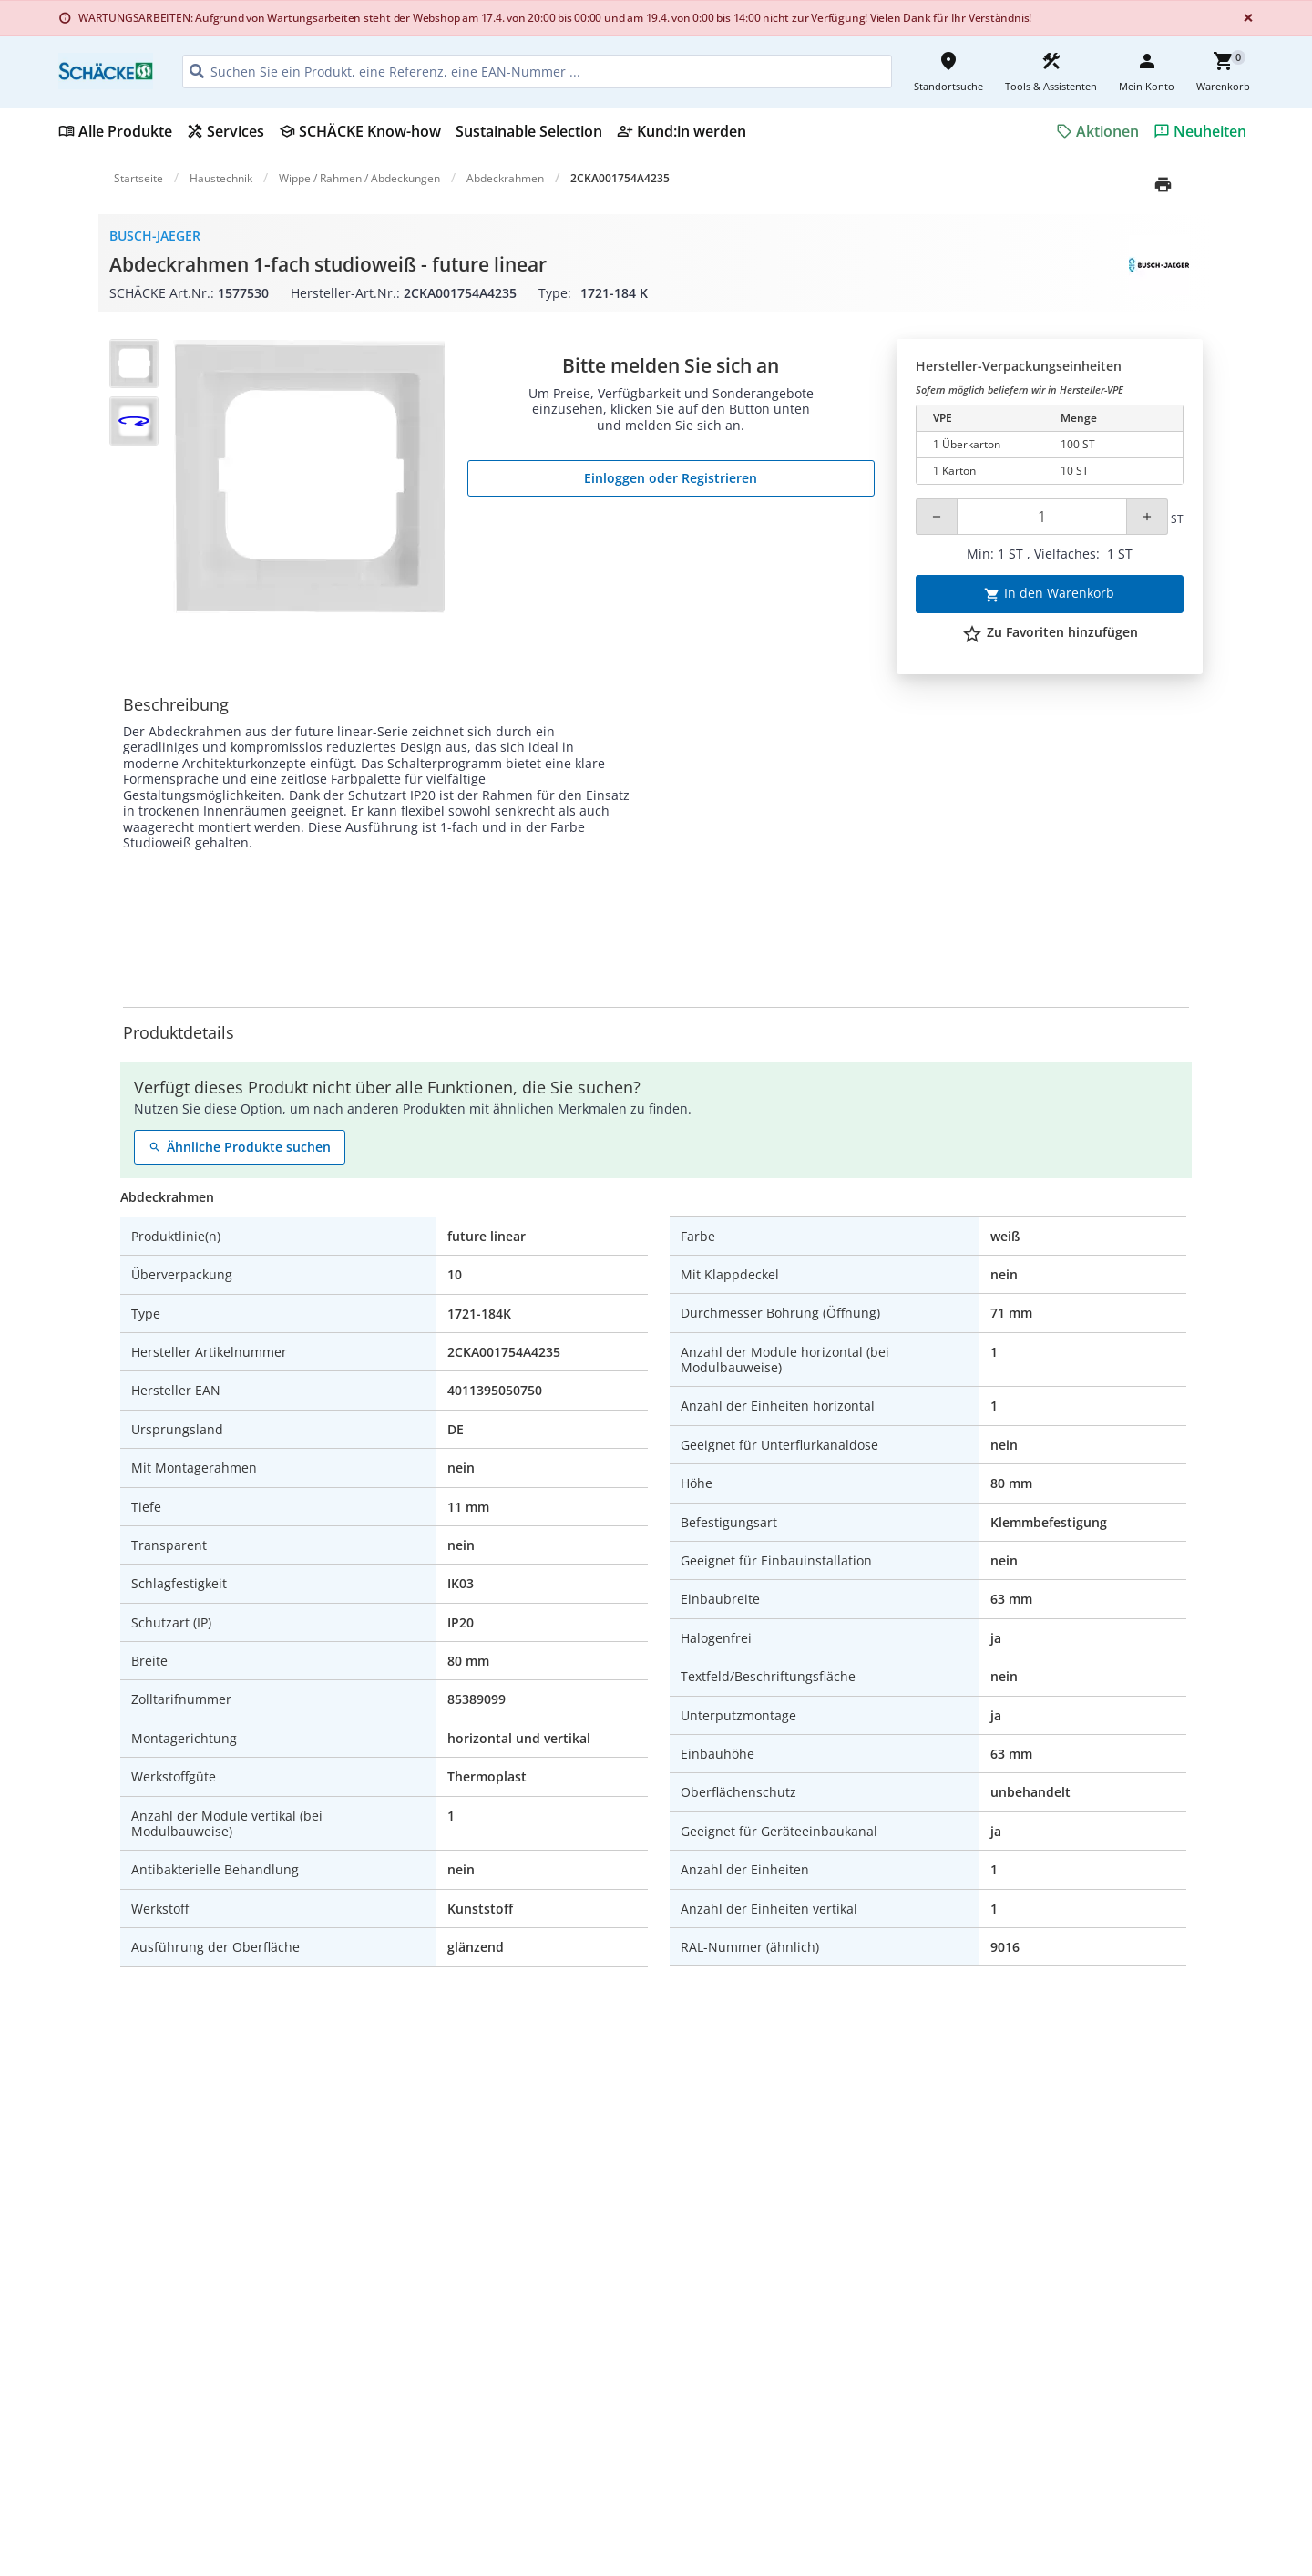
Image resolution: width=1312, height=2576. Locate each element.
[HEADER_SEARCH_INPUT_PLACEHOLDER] (537, 71)
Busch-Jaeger (154, 235)
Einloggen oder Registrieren (670, 478)
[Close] (1244, 17)
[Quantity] (1042, 516)
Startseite (138, 178)
